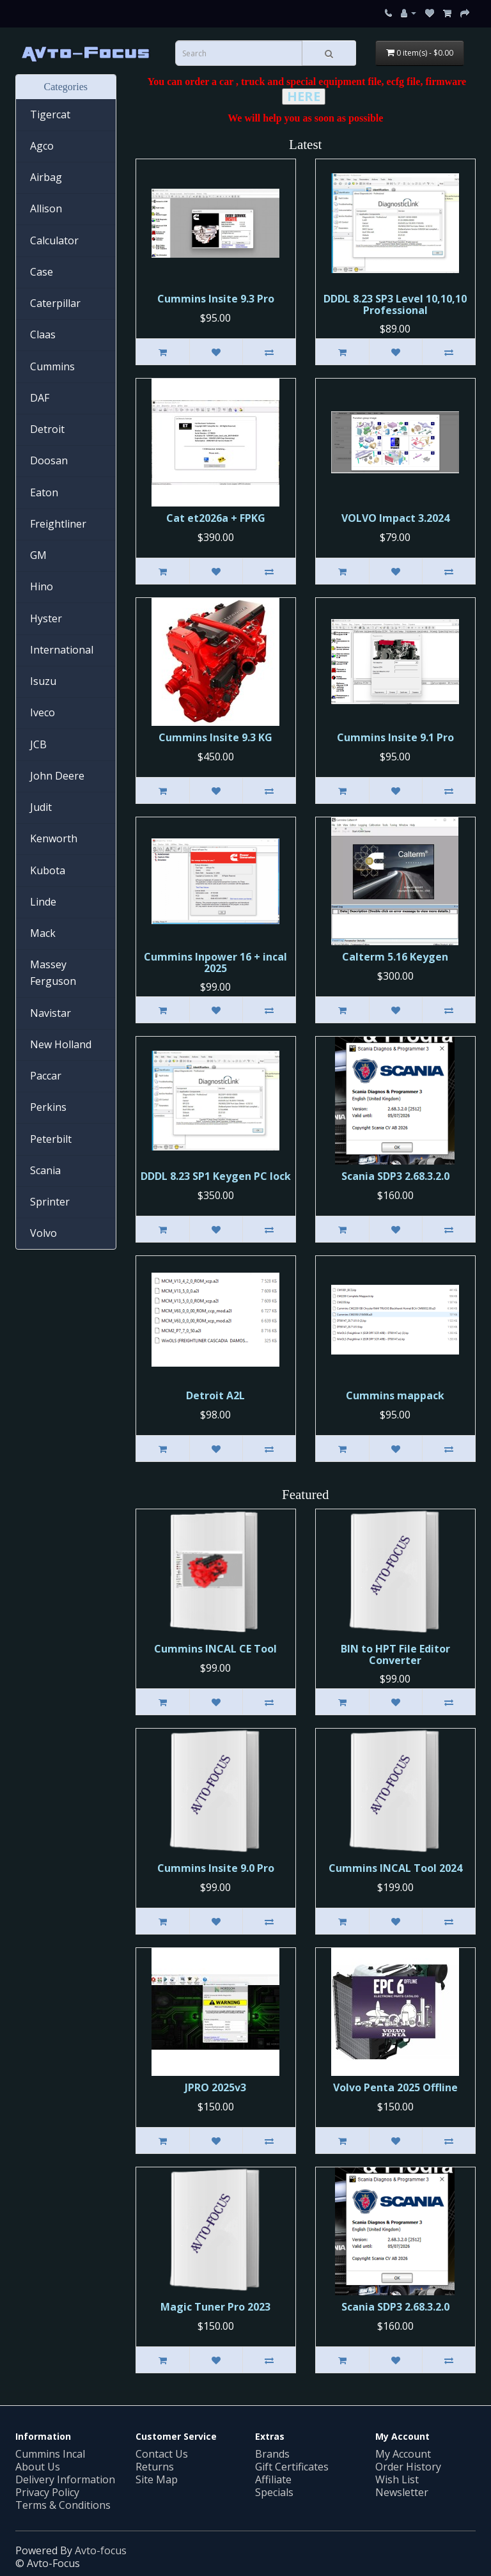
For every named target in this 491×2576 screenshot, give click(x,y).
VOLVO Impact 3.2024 (395, 518)
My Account (403, 2454)
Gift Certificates (292, 2467)
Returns (155, 2467)
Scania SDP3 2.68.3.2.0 (395, 1176)
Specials (274, 2492)
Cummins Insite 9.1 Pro (395, 737)
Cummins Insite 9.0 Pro (215, 1868)
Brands (272, 2454)
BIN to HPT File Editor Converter (395, 1654)
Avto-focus (101, 2550)
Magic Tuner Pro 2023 (215, 2307)
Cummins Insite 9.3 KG (215, 737)
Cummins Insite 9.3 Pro (215, 299)
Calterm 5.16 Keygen (395, 957)
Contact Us (162, 2454)
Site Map (157, 2479)
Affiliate (273, 2479)
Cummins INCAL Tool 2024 (395, 1868)
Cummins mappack (395, 1395)
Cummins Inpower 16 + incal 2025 (215, 962)
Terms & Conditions (63, 2505)
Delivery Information (65, 2479)
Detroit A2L (215, 1395)
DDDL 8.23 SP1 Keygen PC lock (216, 1176)
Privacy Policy (47, 2492)
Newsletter (401, 2492)
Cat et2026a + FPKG (215, 518)
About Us (37, 2467)
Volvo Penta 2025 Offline (395, 2087)
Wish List (397, 2479)
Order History (408, 2467)
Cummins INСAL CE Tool (215, 1649)
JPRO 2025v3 (215, 2087)
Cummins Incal (50, 2454)
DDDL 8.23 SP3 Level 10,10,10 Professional (395, 304)
